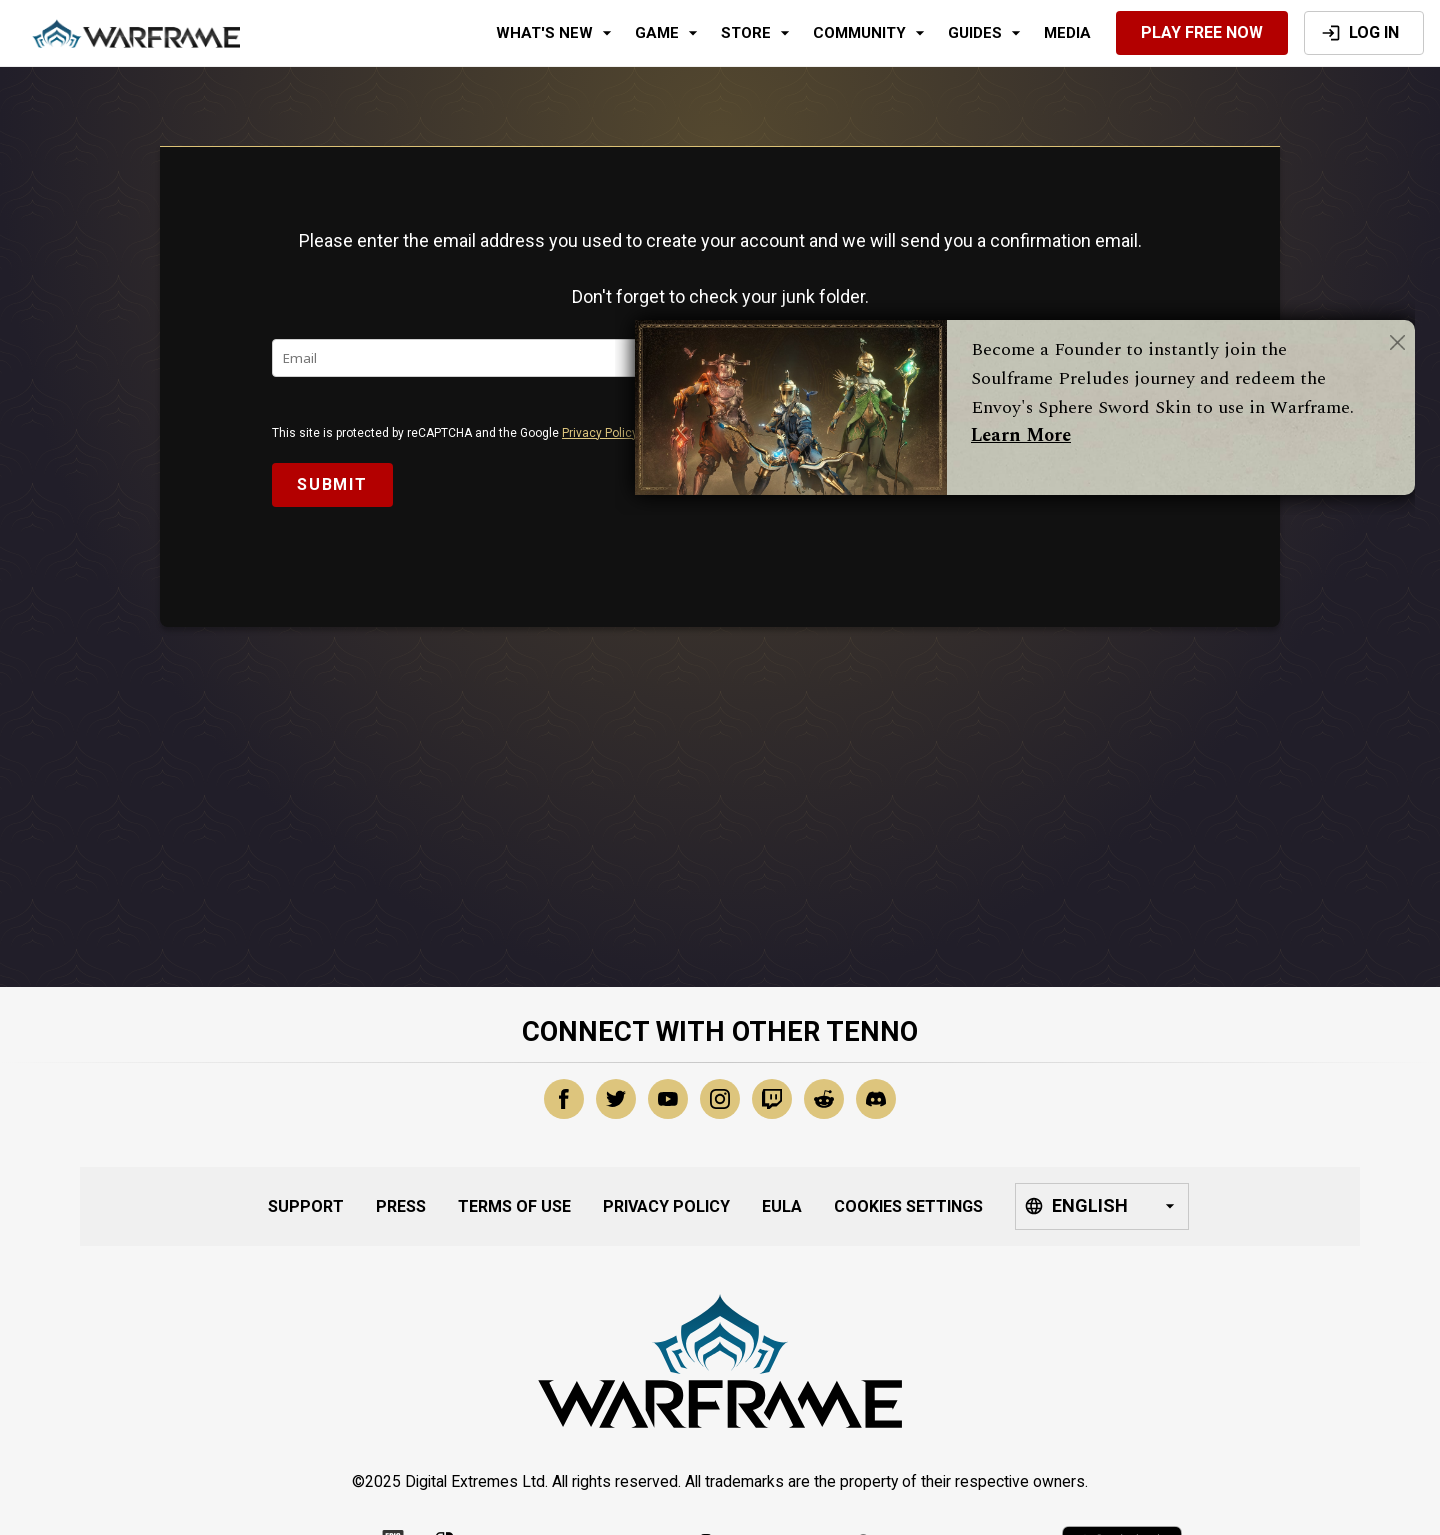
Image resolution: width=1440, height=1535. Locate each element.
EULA (782, 1206)
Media (1067, 33)
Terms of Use (514, 1206)
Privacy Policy (600, 433)
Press (401, 1206)
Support (306, 1206)
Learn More (1021, 435)
